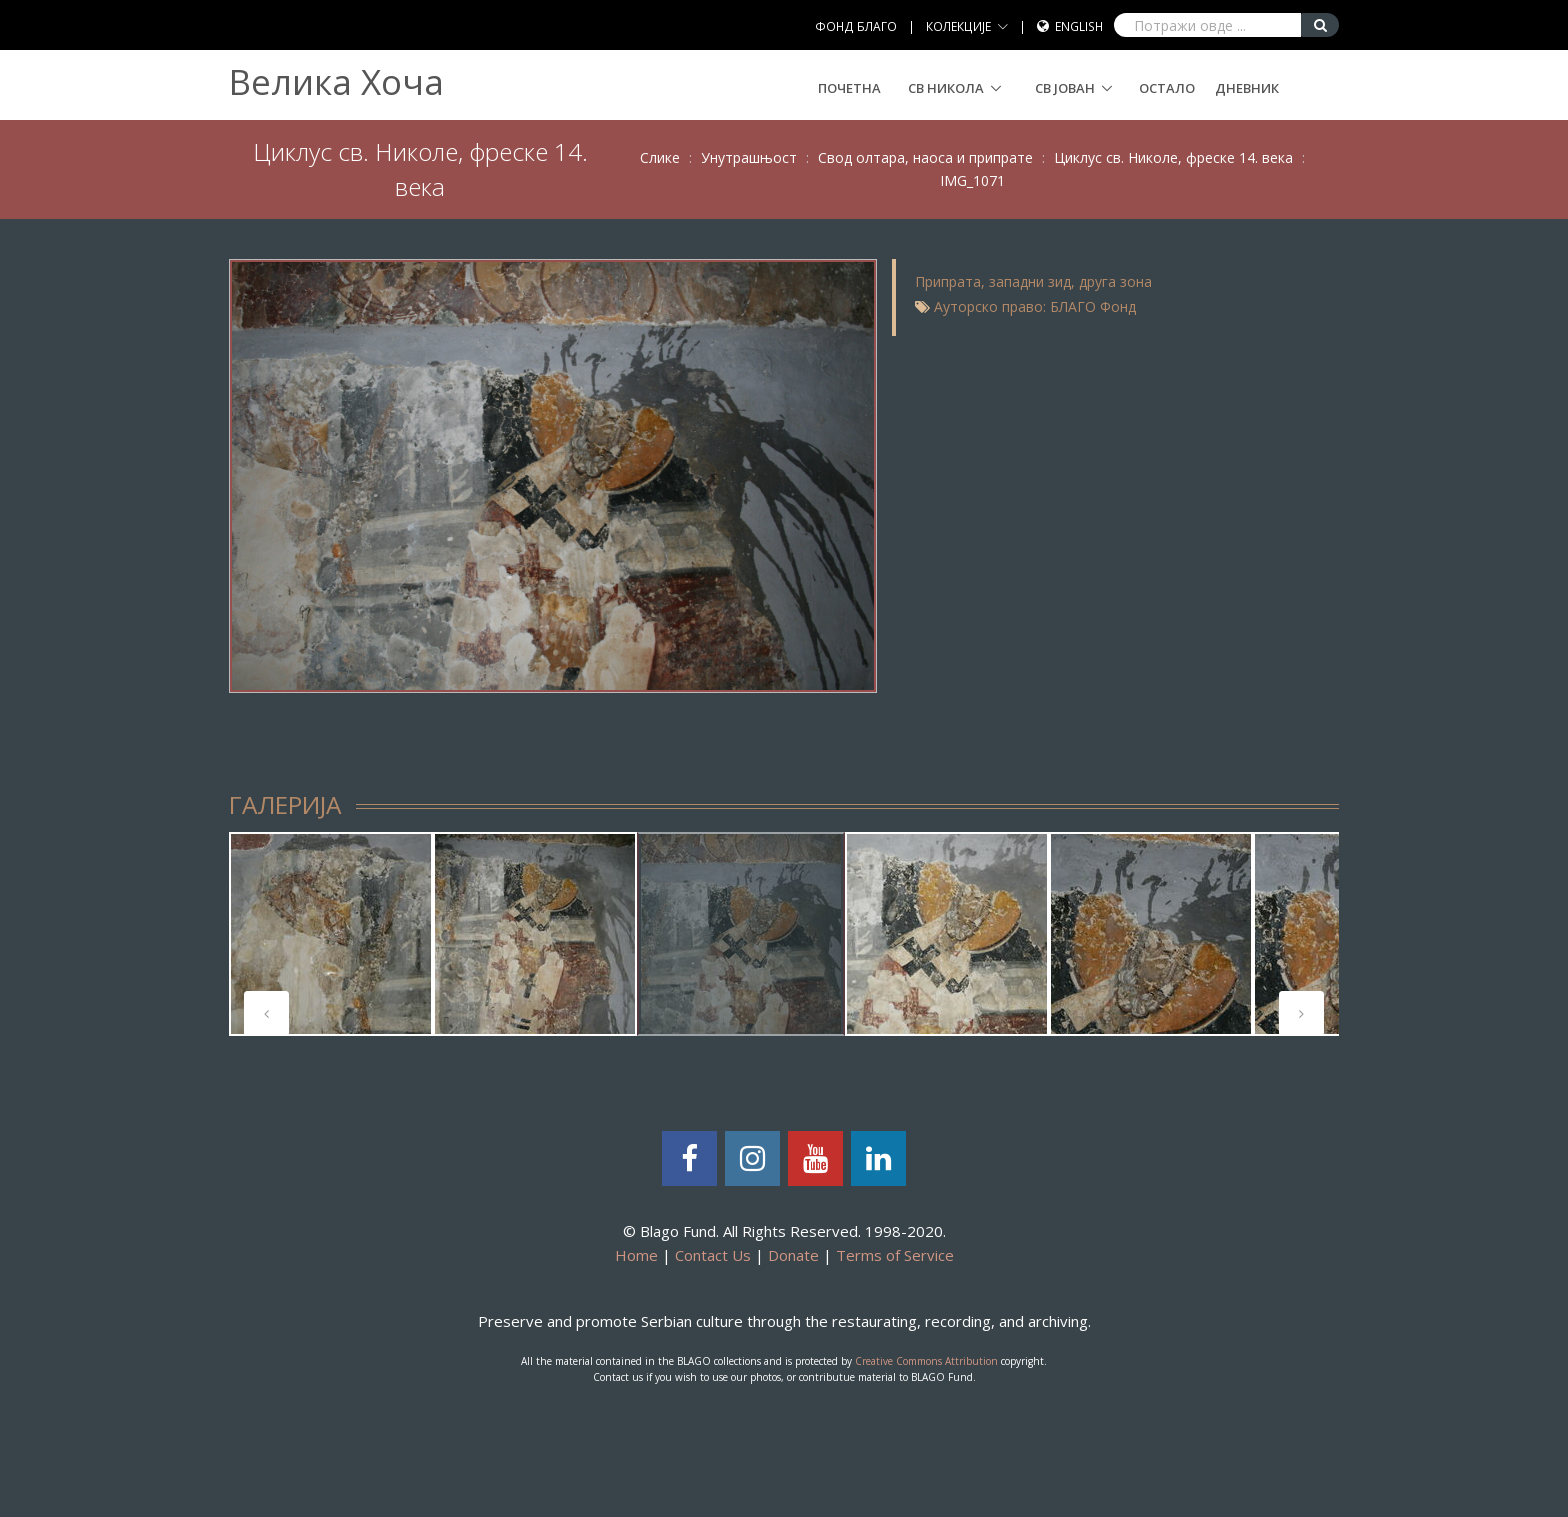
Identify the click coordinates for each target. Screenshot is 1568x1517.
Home (636, 1255)
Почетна (849, 88)
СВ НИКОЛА (946, 88)
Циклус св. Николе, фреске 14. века (1173, 157)
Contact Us (713, 1255)
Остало (1167, 88)
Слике (660, 157)
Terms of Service (895, 1255)
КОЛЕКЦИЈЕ (958, 26)
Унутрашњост (749, 157)
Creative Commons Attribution (926, 1361)
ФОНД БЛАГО (856, 26)
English (1079, 26)
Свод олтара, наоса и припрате (925, 157)
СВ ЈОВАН (1065, 88)
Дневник (1247, 88)
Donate (793, 1255)
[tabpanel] (331, 934)
